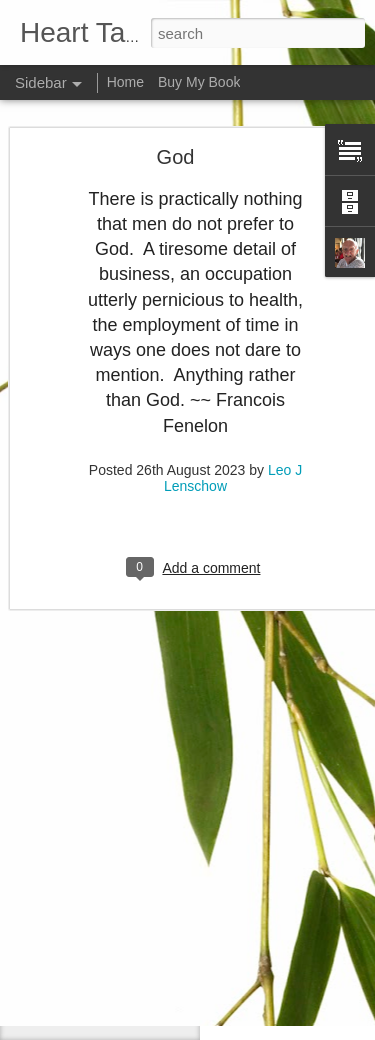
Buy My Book (199, 82)
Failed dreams (87, 1022)
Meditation (76, 887)
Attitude (69, 977)
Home (125, 82)
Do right (70, 932)
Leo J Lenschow (287, 879)
